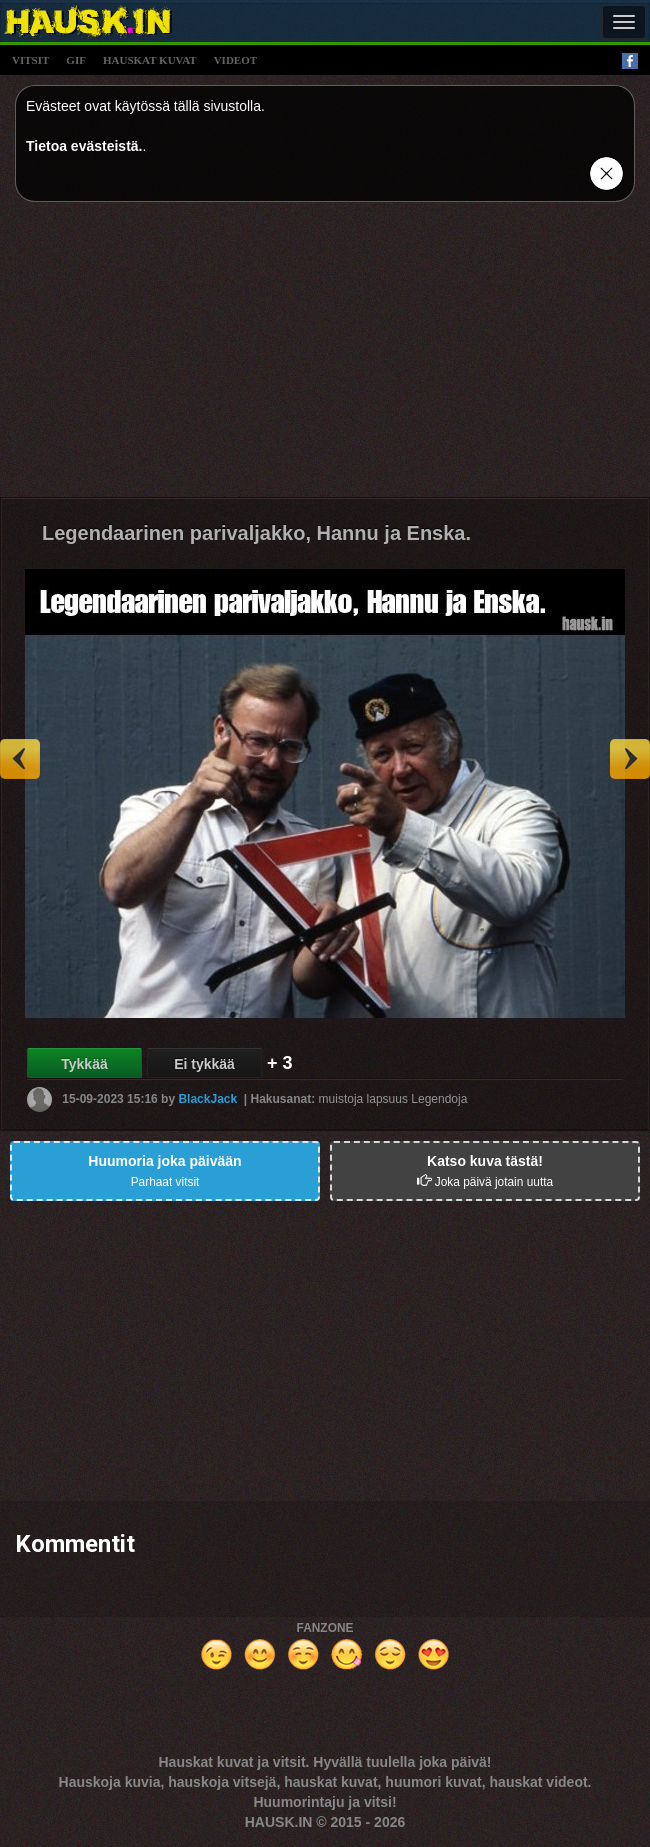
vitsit (30, 60)
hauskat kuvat (150, 60)
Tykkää (84, 1064)
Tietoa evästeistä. (84, 146)
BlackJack (207, 1099)
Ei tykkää (204, 1064)
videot (235, 60)
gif (76, 60)
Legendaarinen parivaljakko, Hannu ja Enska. (256, 533)
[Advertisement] (325, 357)
